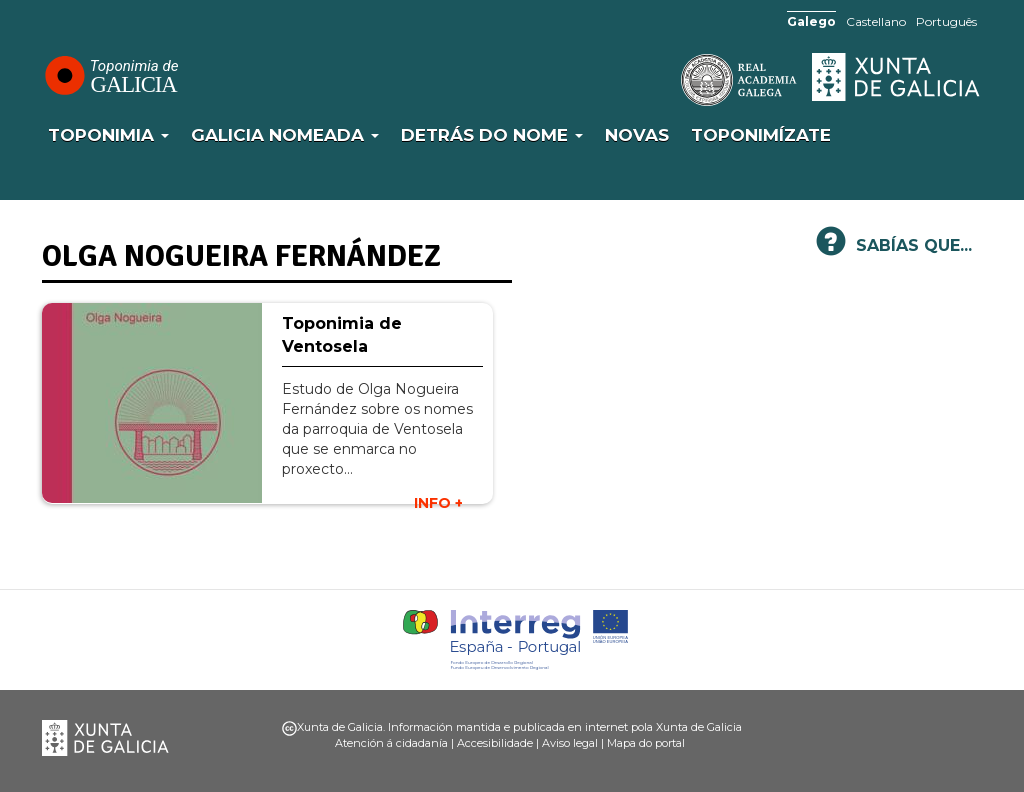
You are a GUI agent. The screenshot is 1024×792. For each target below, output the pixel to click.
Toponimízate (761, 135)
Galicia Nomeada (285, 135)
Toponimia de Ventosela (342, 335)
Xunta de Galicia (897, 77)
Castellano (876, 21)
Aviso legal (570, 743)
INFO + (438, 503)
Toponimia (108, 135)
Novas (637, 135)
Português (946, 21)
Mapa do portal (646, 743)
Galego (811, 21)
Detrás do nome (492, 135)
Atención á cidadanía (391, 743)
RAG (677, 80)
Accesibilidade (495, 743)
